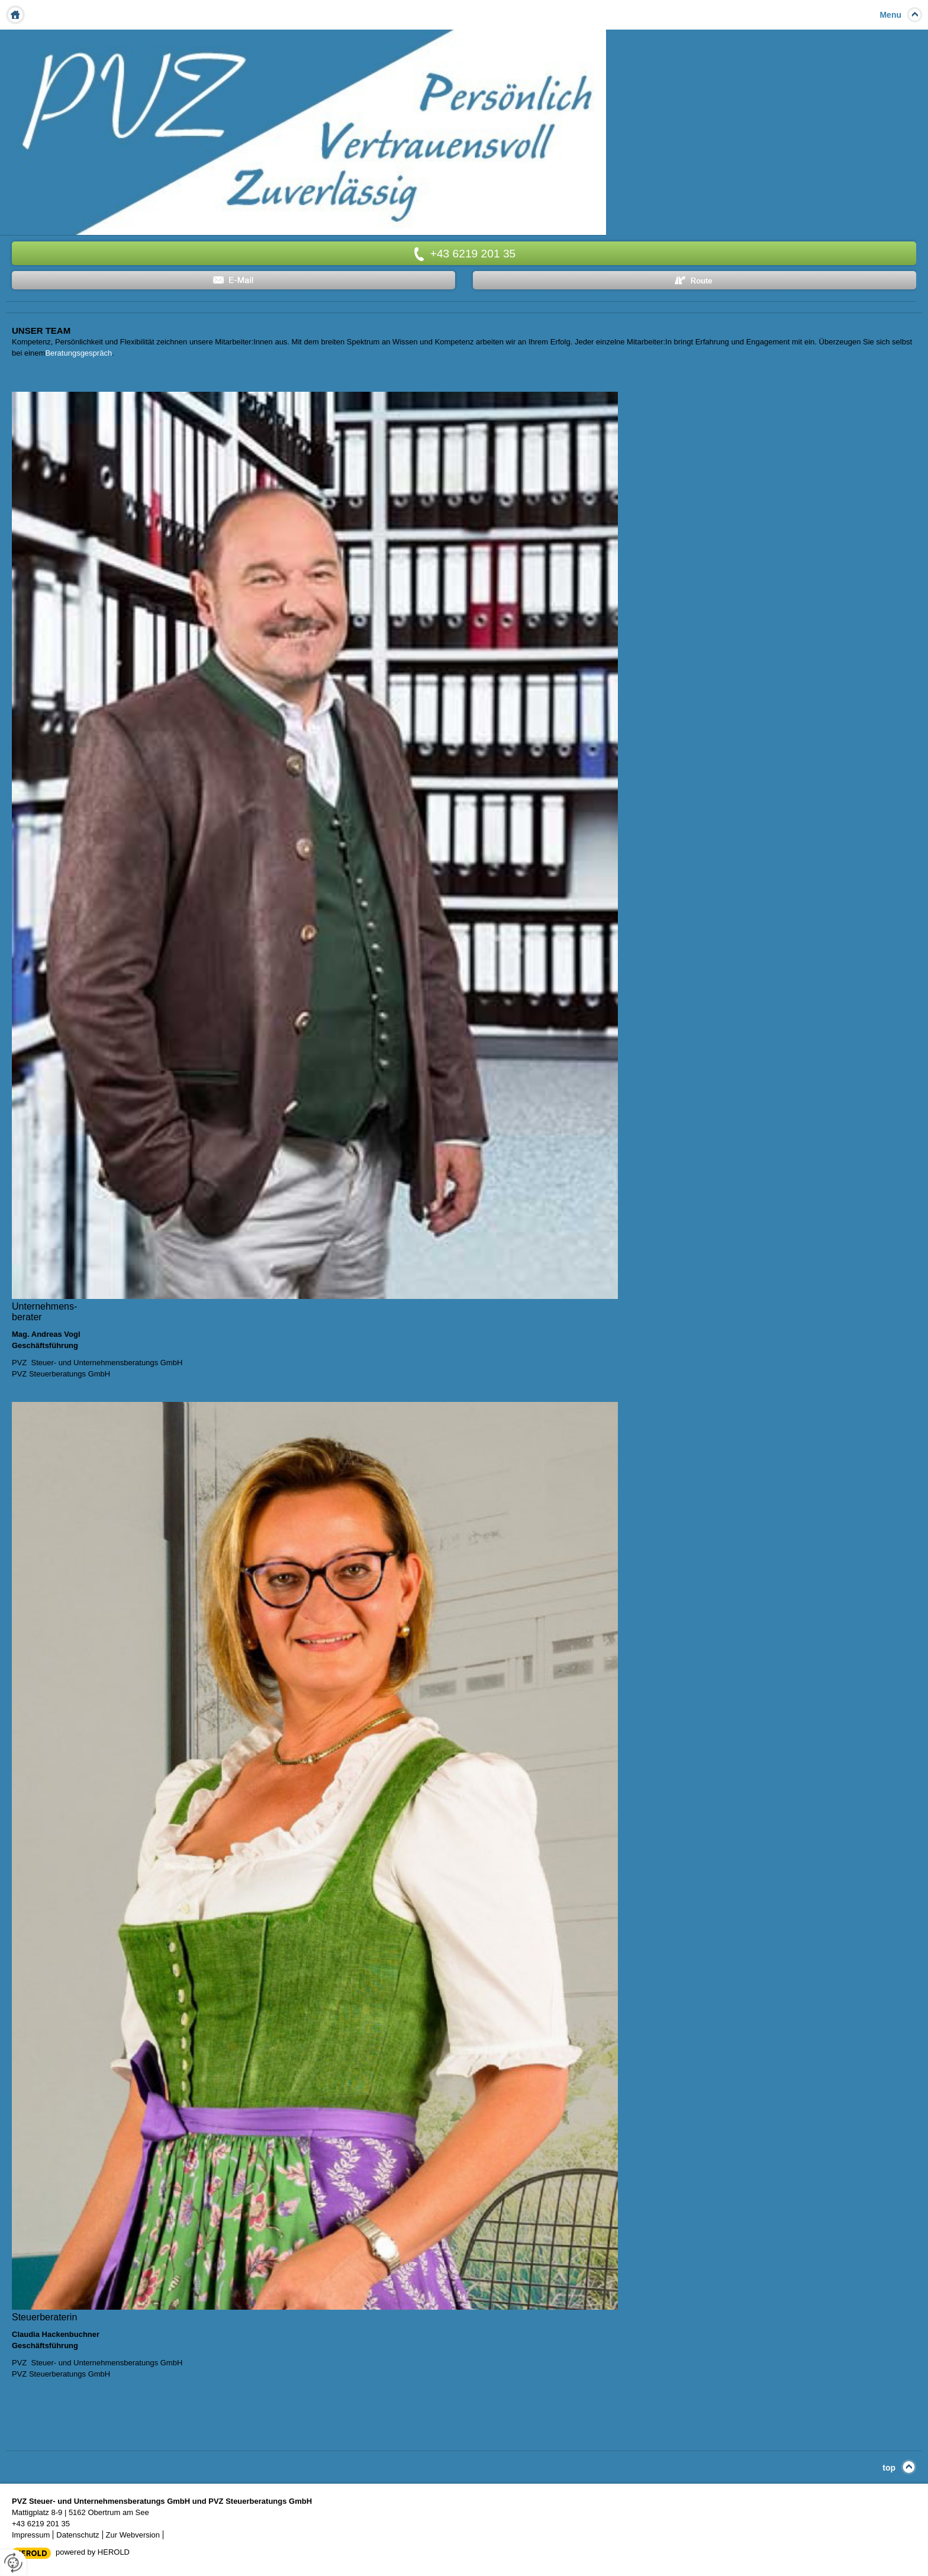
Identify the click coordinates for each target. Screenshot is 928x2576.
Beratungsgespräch (78, 353)
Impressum (31, 2534)
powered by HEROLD (93, 2552)
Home (15, 14)
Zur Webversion (133, 2534)
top (888, 2467)
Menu (890, 15)
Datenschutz (77, 2534)
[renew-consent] (13, 2562)
